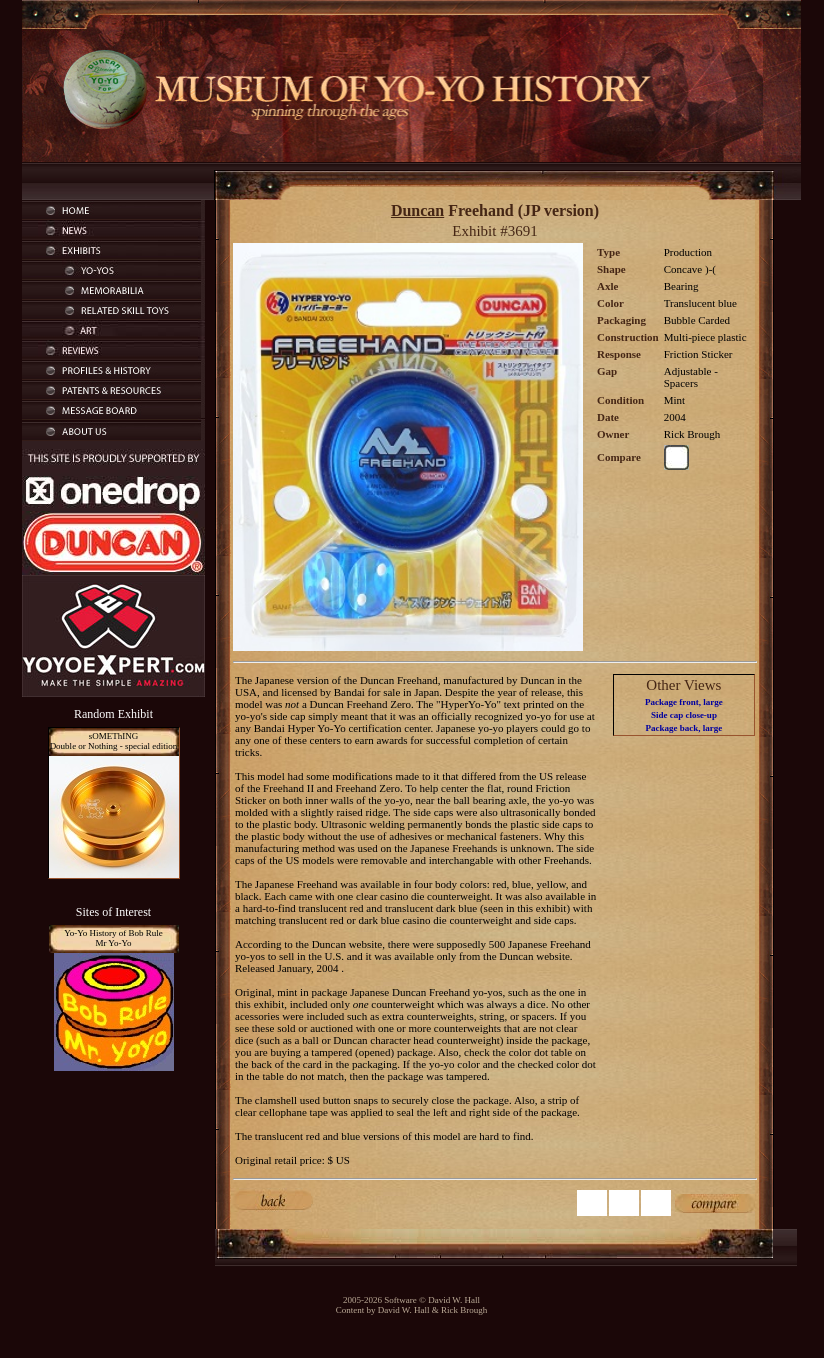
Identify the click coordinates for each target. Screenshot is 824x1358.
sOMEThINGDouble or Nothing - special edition (114, 741)
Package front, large (684, 702)
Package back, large (684, 728)
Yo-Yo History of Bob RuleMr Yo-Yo (113, 938)
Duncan (417, 210)
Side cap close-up (684, 715)
